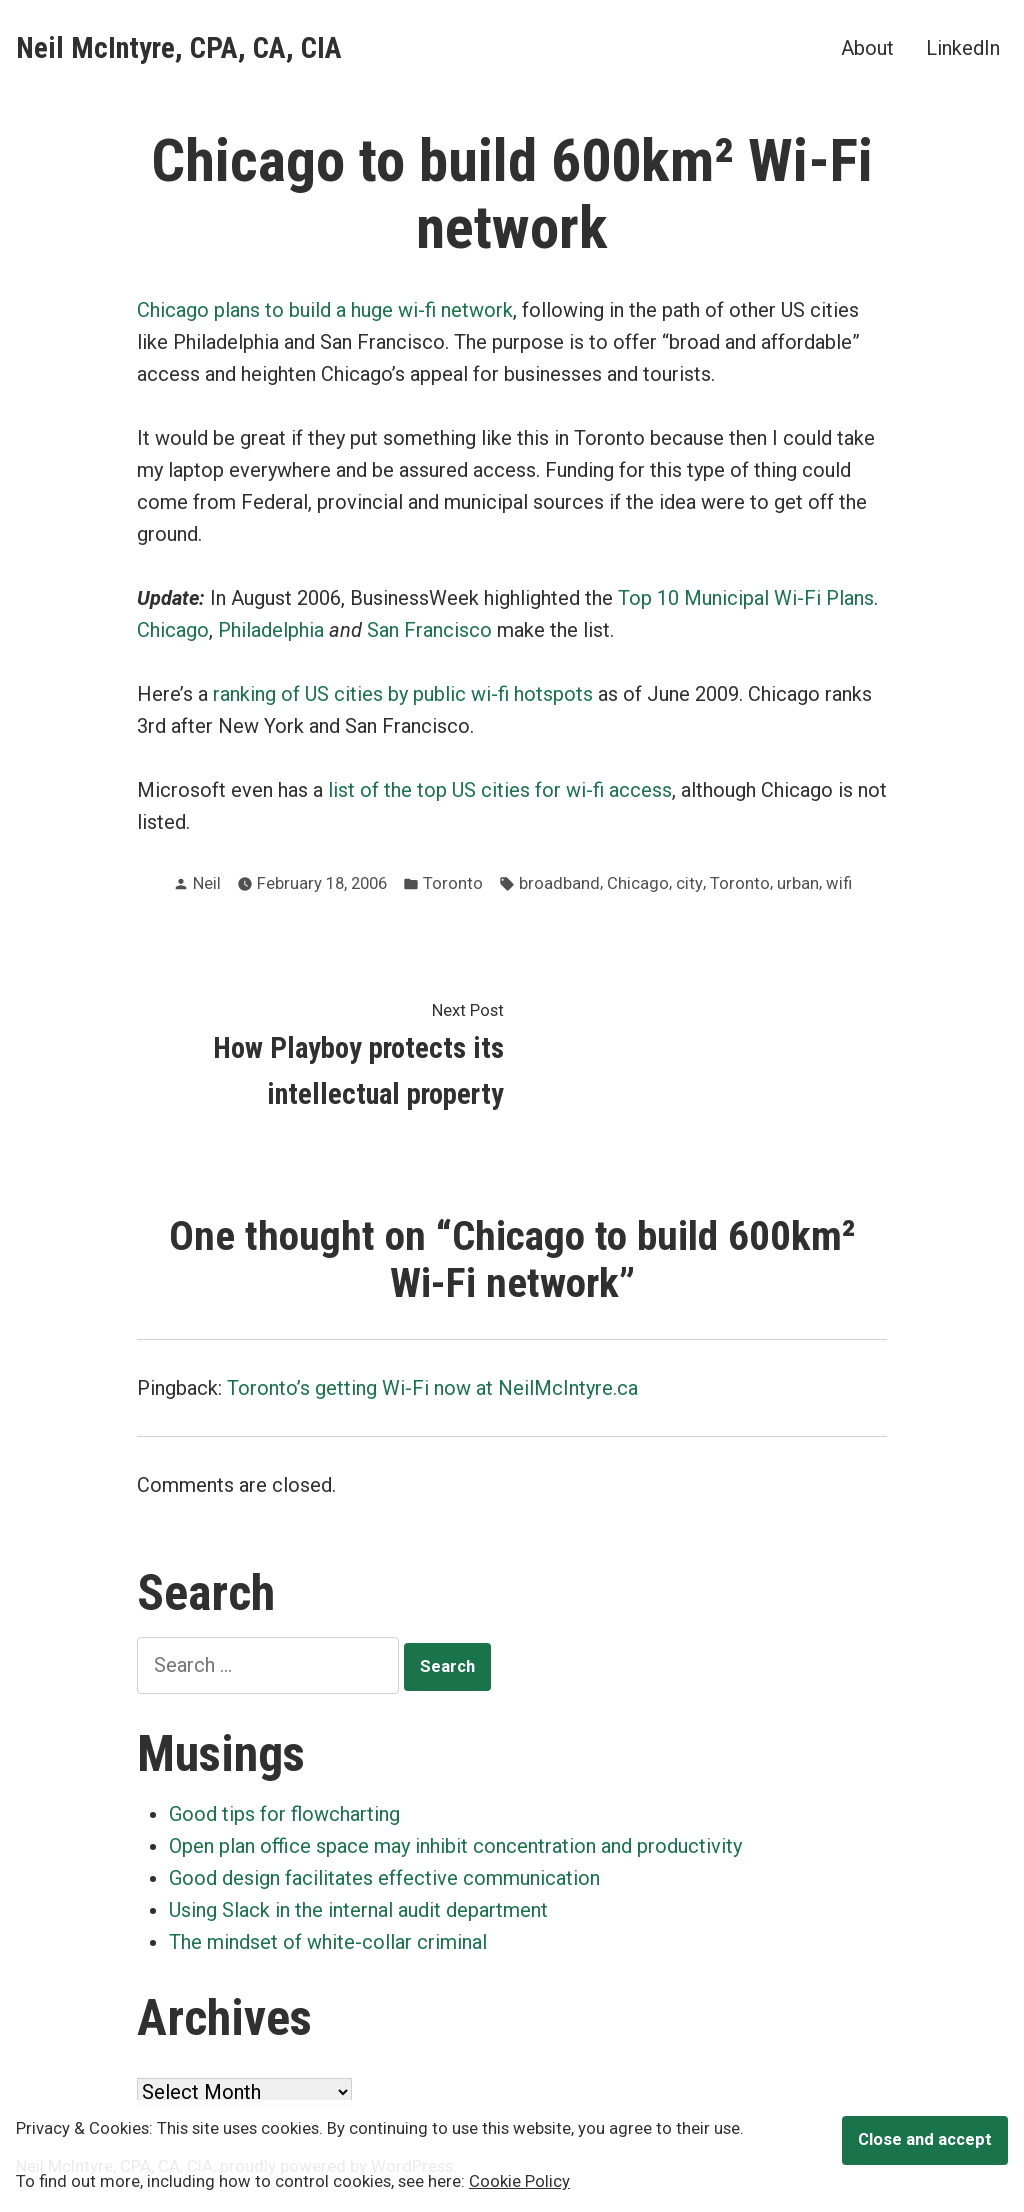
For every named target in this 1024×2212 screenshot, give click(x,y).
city (689, 883)
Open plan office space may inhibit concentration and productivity (455, 1846)
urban (798, 883)
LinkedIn (963, 47)
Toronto (453, 883)
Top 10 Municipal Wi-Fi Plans (746, 598)
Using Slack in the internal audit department (358, 1910)
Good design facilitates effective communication (384, 1878)
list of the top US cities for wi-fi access (500, 790)
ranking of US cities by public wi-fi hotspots (403, 694)
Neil (207, 883)
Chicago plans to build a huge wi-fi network (325, 310)
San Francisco (429, 630)
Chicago (173, 630)
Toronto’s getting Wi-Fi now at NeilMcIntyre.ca (432, 1388)
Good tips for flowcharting (284, 1814)
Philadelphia (271, 630)
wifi (839, 883)
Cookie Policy (519, 2181)
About (867, 47)
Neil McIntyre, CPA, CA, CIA (179, 48)
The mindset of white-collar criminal (328, 1942)
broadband (559, 883)
